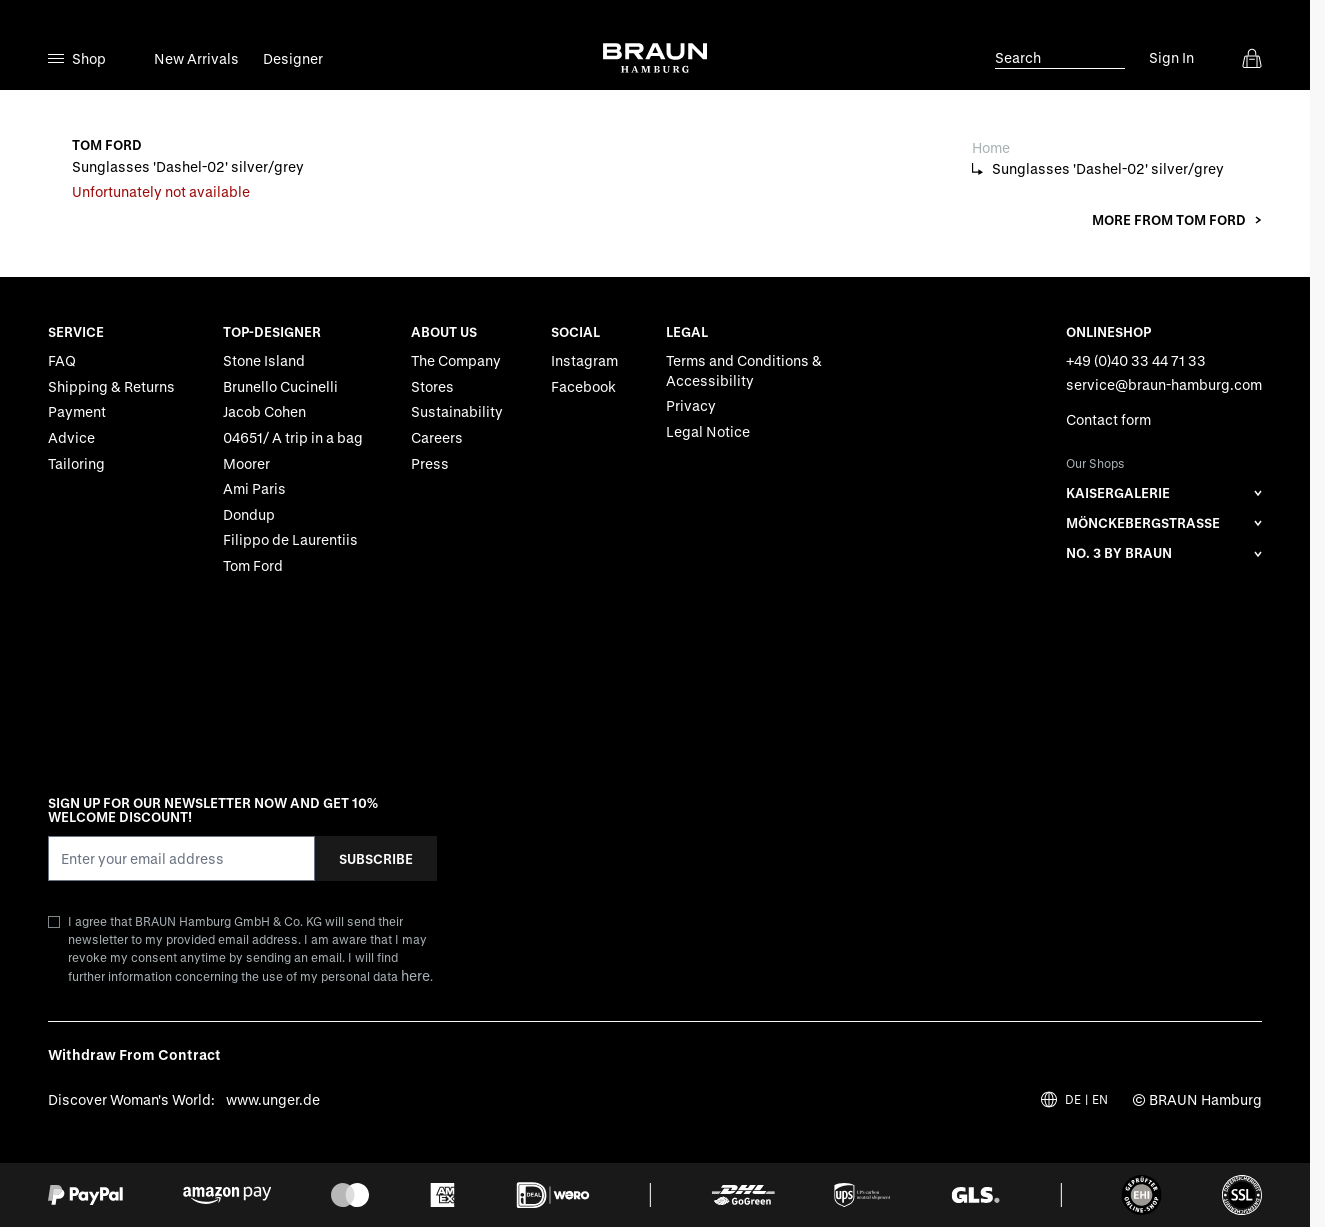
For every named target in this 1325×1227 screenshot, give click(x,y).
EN (1100, 1099)
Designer (293, 58)
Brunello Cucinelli (280, 386)
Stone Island (264, 360)
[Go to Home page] (655, 58)
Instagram (584, 360)
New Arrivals (196, 58)
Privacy (691, 405)
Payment (77, 411)
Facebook (583, 386)
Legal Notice (708, 431)
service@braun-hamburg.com (1164, 384)
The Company (456, 360)
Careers (437, 437)
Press (430, 462)
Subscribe (376, 857)
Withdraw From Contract (134, 1054)
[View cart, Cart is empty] (1252, 58)
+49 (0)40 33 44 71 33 (1136, 360)
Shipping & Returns (111, 386)
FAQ (62, 360)
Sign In (1171, 57)
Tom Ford (253, 565)
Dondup (249, 514)
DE (1073, 1099)
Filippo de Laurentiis (290, 539)
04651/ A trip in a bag (293, 437)
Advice (71, 437)
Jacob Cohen (264, 411)
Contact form (1108, 419)
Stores (432, 386)
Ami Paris (254, 488)
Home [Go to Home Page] (991, 147)
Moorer (246, 462)
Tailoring (76, 462)
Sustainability (457, 411)
